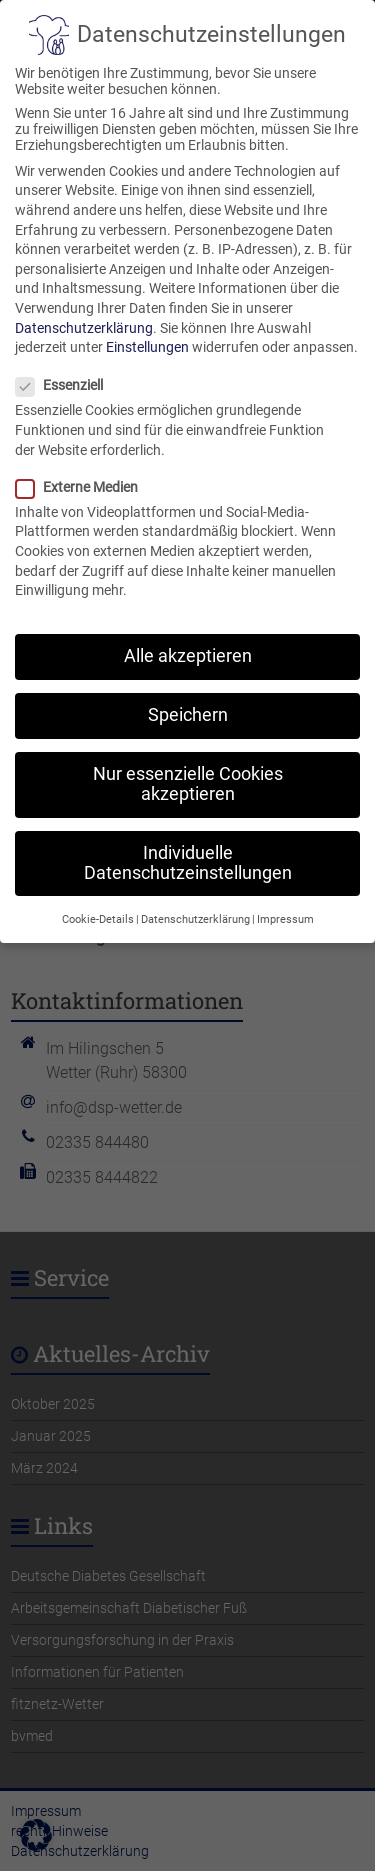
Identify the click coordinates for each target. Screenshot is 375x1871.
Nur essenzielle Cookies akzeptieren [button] (188, 765)
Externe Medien (85, 468)
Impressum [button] (285, 900)
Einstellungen (147, 328)
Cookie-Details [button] (98, 900)
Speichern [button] (188, 696)
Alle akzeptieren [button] (188, 637)
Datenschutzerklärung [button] (195, 900)
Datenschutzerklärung (84, 308)
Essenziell (67, 366)
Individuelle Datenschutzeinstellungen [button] (188, 844)
